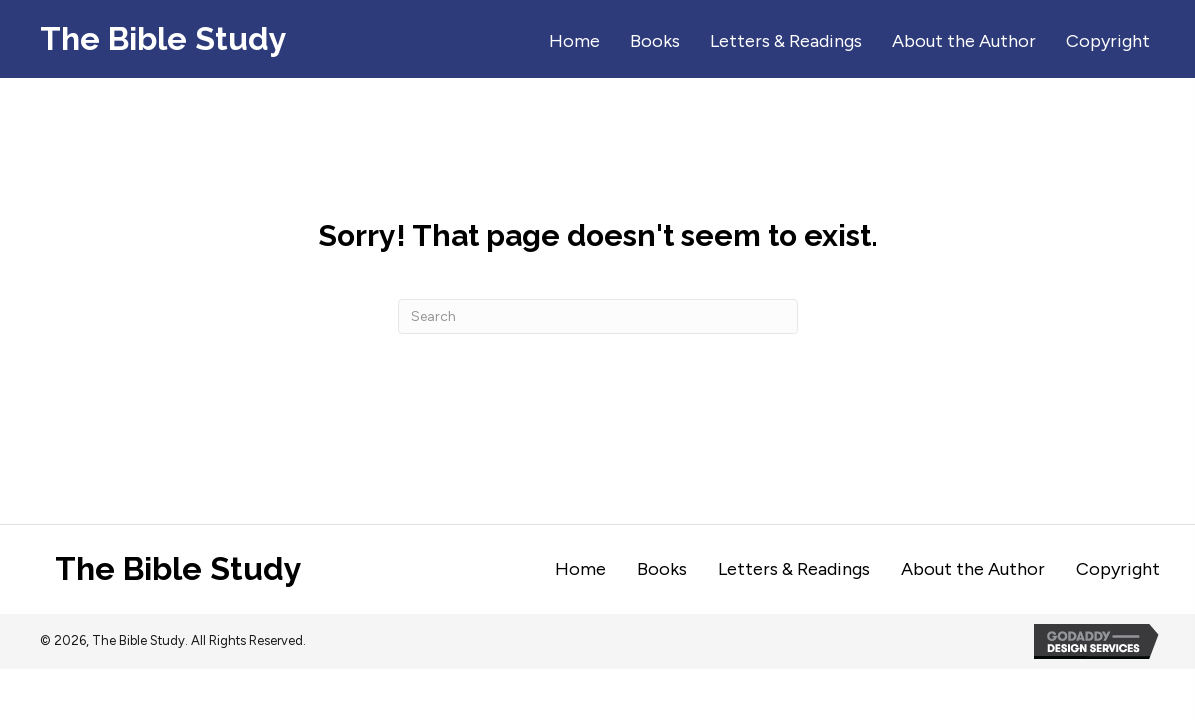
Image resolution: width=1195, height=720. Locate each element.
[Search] (598, 316)
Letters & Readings (794, 569)
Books (662, 569)
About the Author (973, 569)
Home (580, 569)
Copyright (1118, 569)
